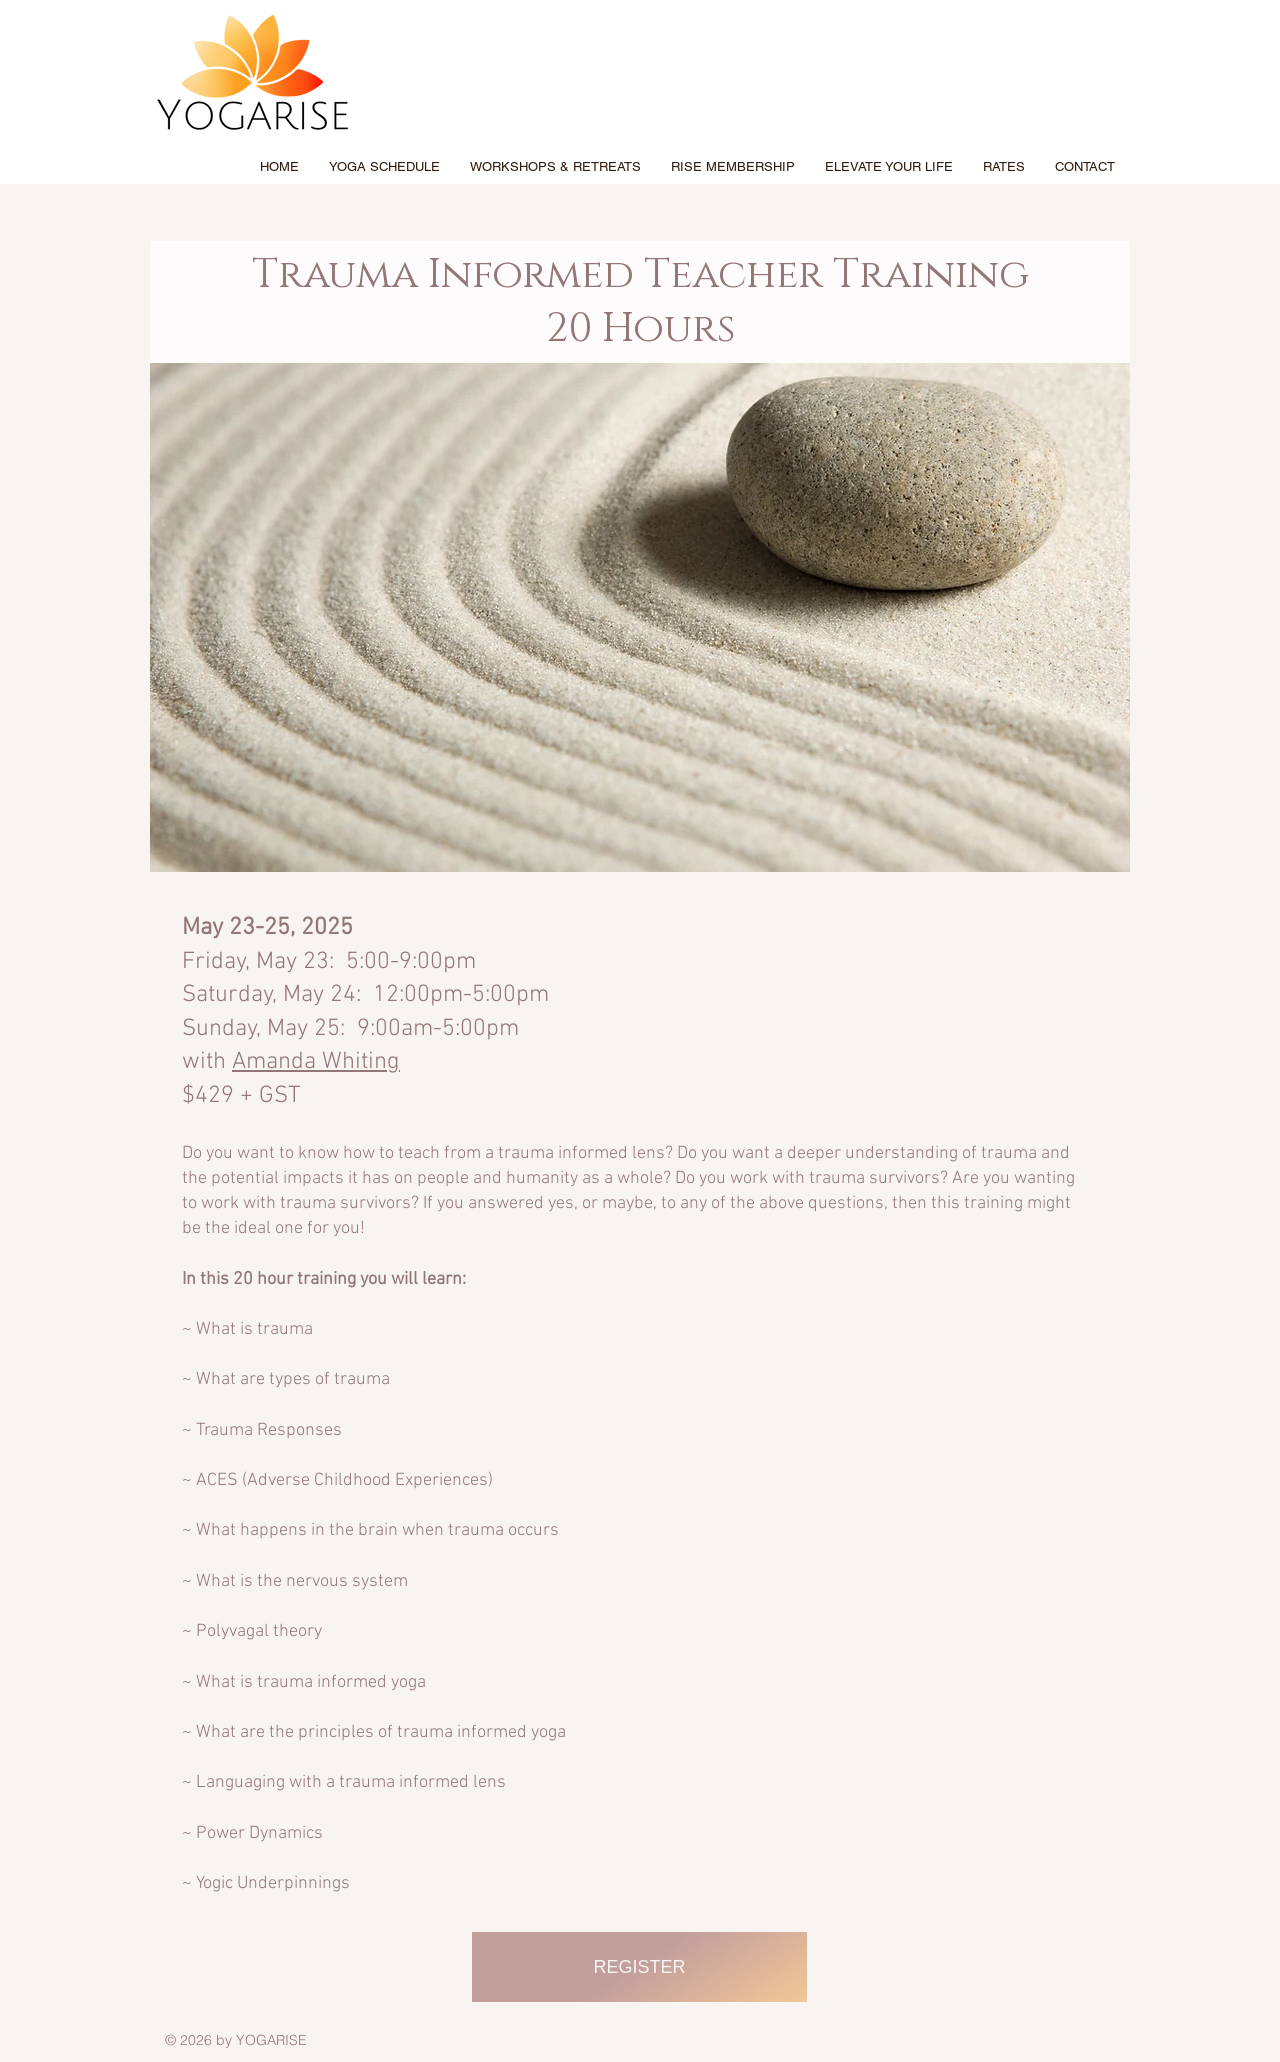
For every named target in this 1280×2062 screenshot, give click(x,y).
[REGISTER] (639, 1967)
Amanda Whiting (316, 1062)
